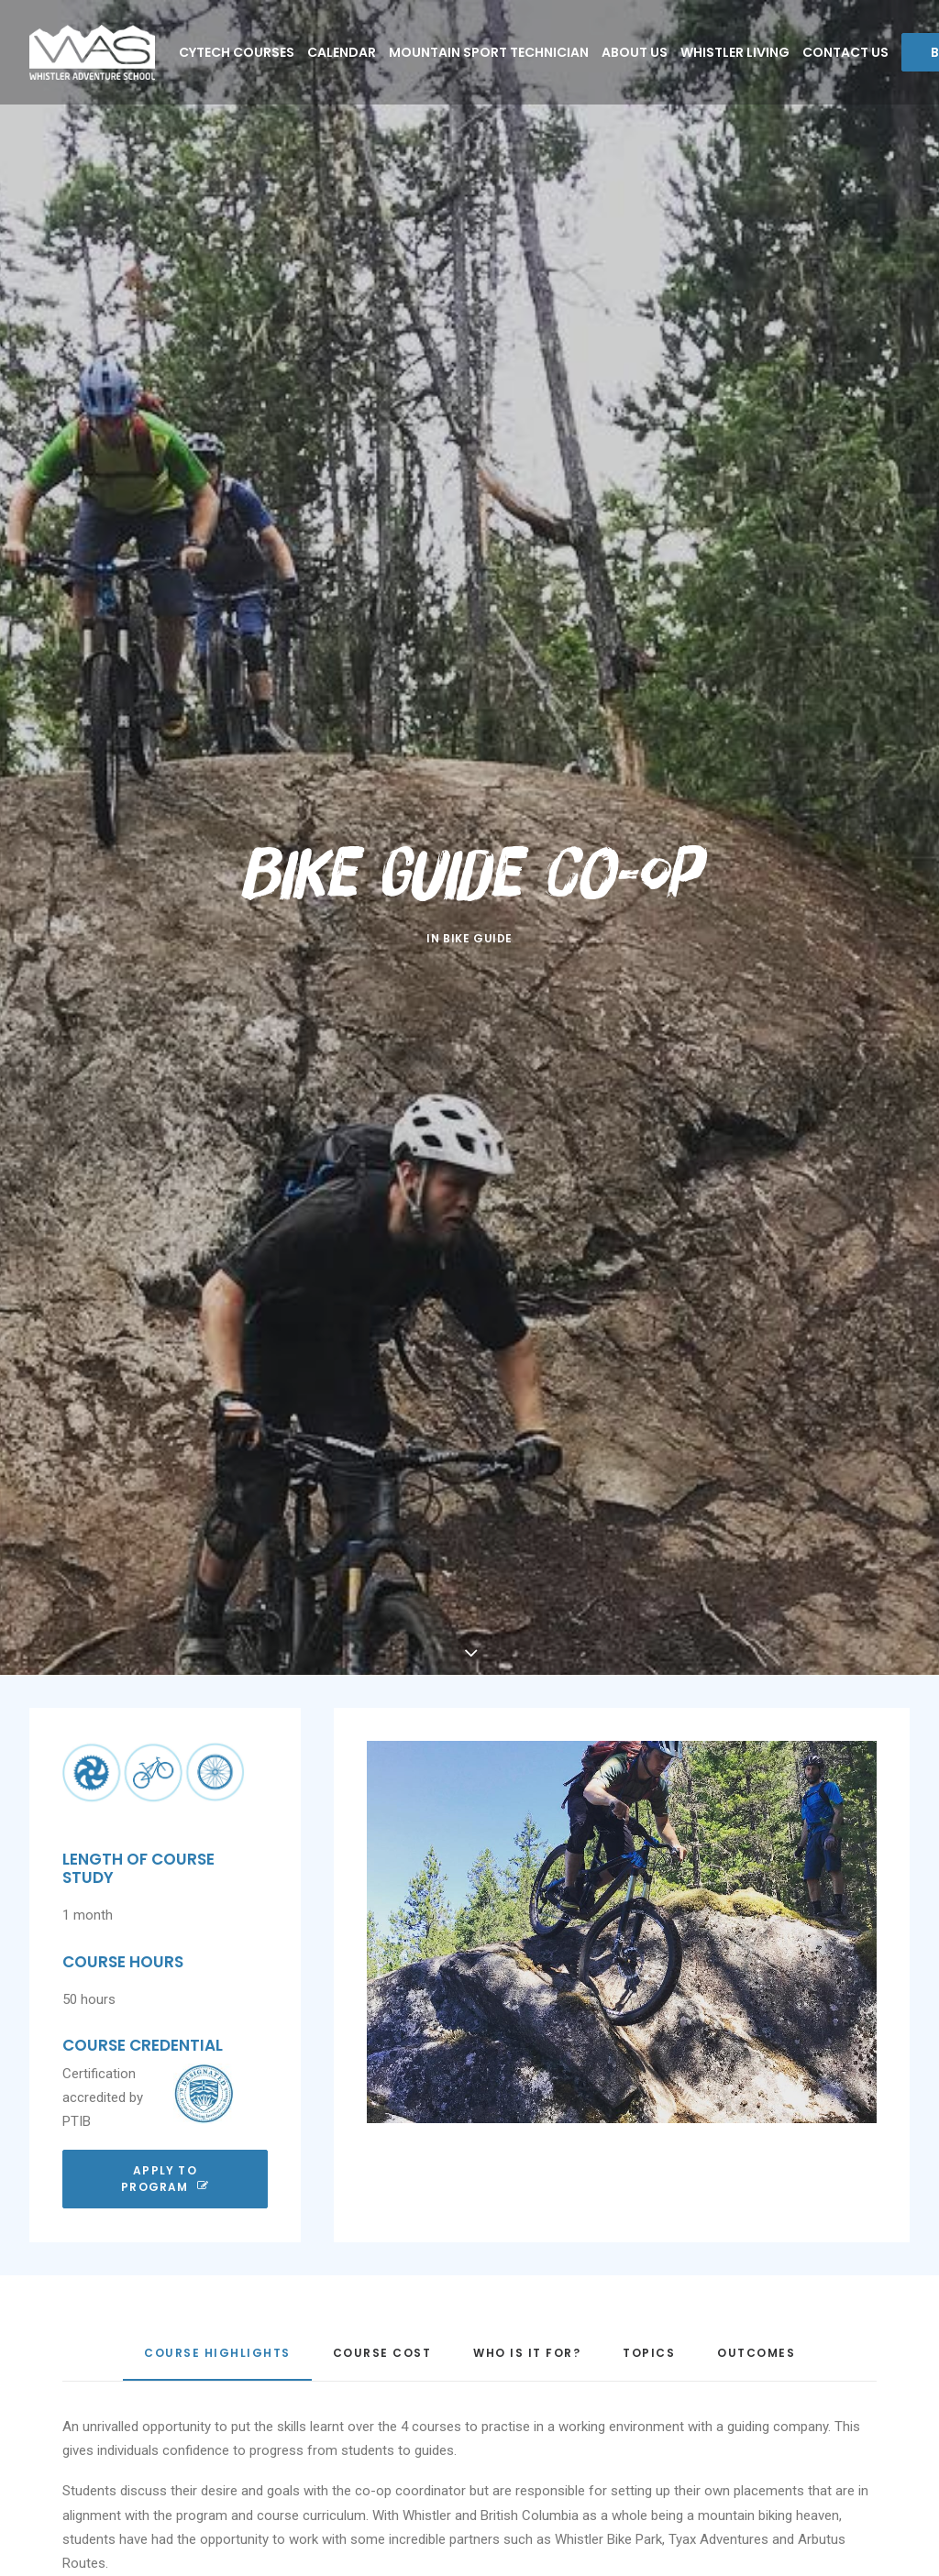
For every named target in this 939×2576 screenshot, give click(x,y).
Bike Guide (478, 903)
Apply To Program (165, 2108)
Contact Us (845, 52)
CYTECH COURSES (236, 52)
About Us (635, 52)
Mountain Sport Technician (489, 52)
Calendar (341, 52)
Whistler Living (735, 52)
